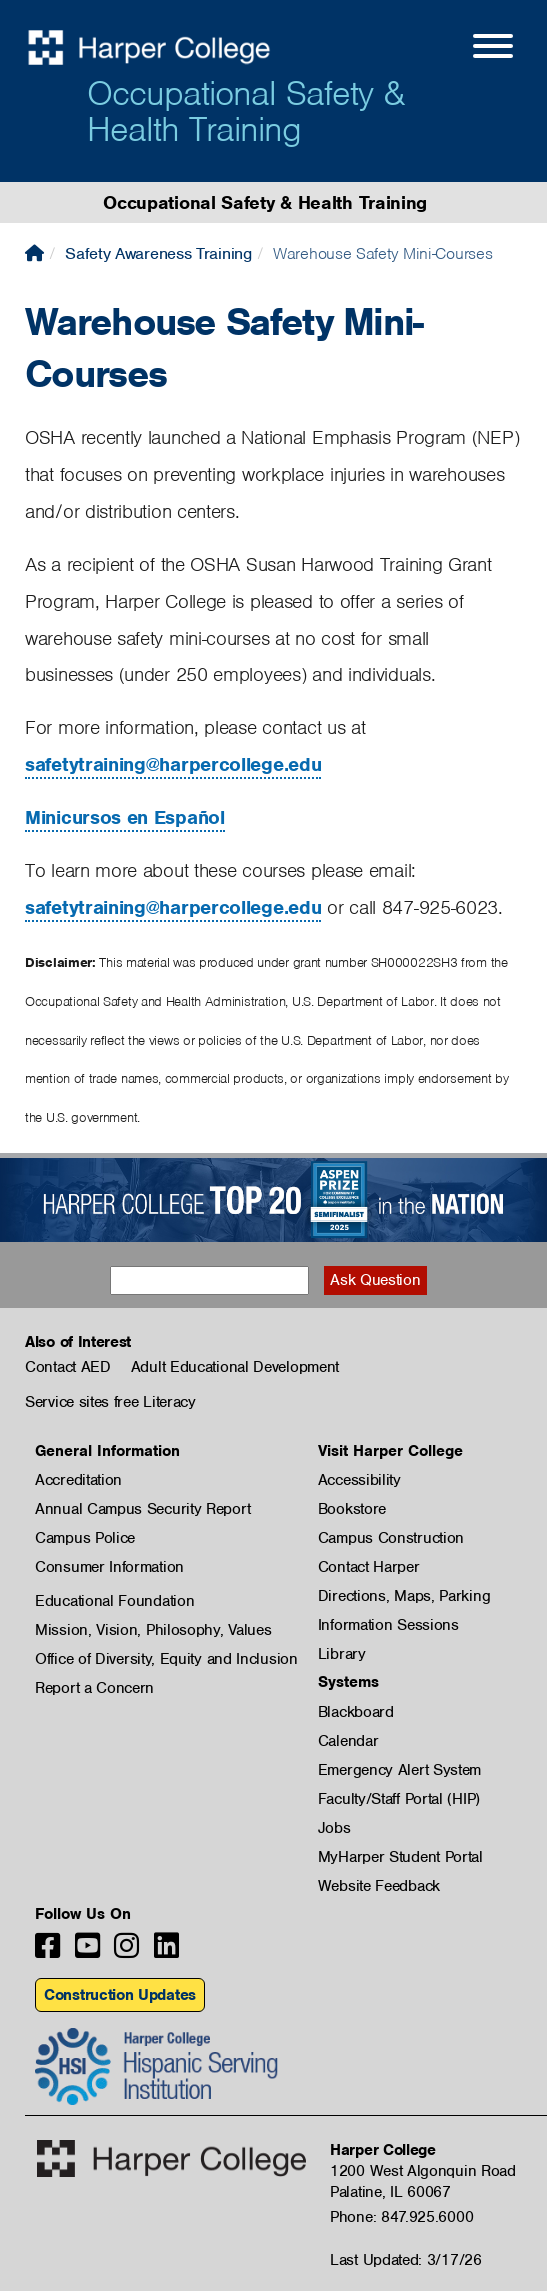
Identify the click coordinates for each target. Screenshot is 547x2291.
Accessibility (359, 1480)
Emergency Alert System (399, 1770)
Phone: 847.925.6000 (401, 2217)
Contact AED (68, 1367)
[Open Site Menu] (473, 49)
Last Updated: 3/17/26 (406, 2260)
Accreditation (78, 1480)
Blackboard (356, 1712)
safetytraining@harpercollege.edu (173, 764)
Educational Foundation (114, 1601)
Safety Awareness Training (158, 253)
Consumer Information (109, 1567)
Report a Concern (94, 1688)
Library (342, 1654)
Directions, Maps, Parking (404, 1596)
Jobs (334, 1828)
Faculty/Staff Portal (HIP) (399, 1799)
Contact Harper (369, 1567)
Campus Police (85, 1538)
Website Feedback (379, 1886)
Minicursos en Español (125, 817)
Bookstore (352, 1509)
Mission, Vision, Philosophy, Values (153, 1630)
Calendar (348, 1741)
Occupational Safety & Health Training (245, 111)
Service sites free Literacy (110, 1402)
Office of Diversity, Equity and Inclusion (166, 1659)
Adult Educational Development (235, 1367)
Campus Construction (391, 1538)
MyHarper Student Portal (400, 1857)
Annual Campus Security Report (142, 1509)
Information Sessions (388, 1625)
